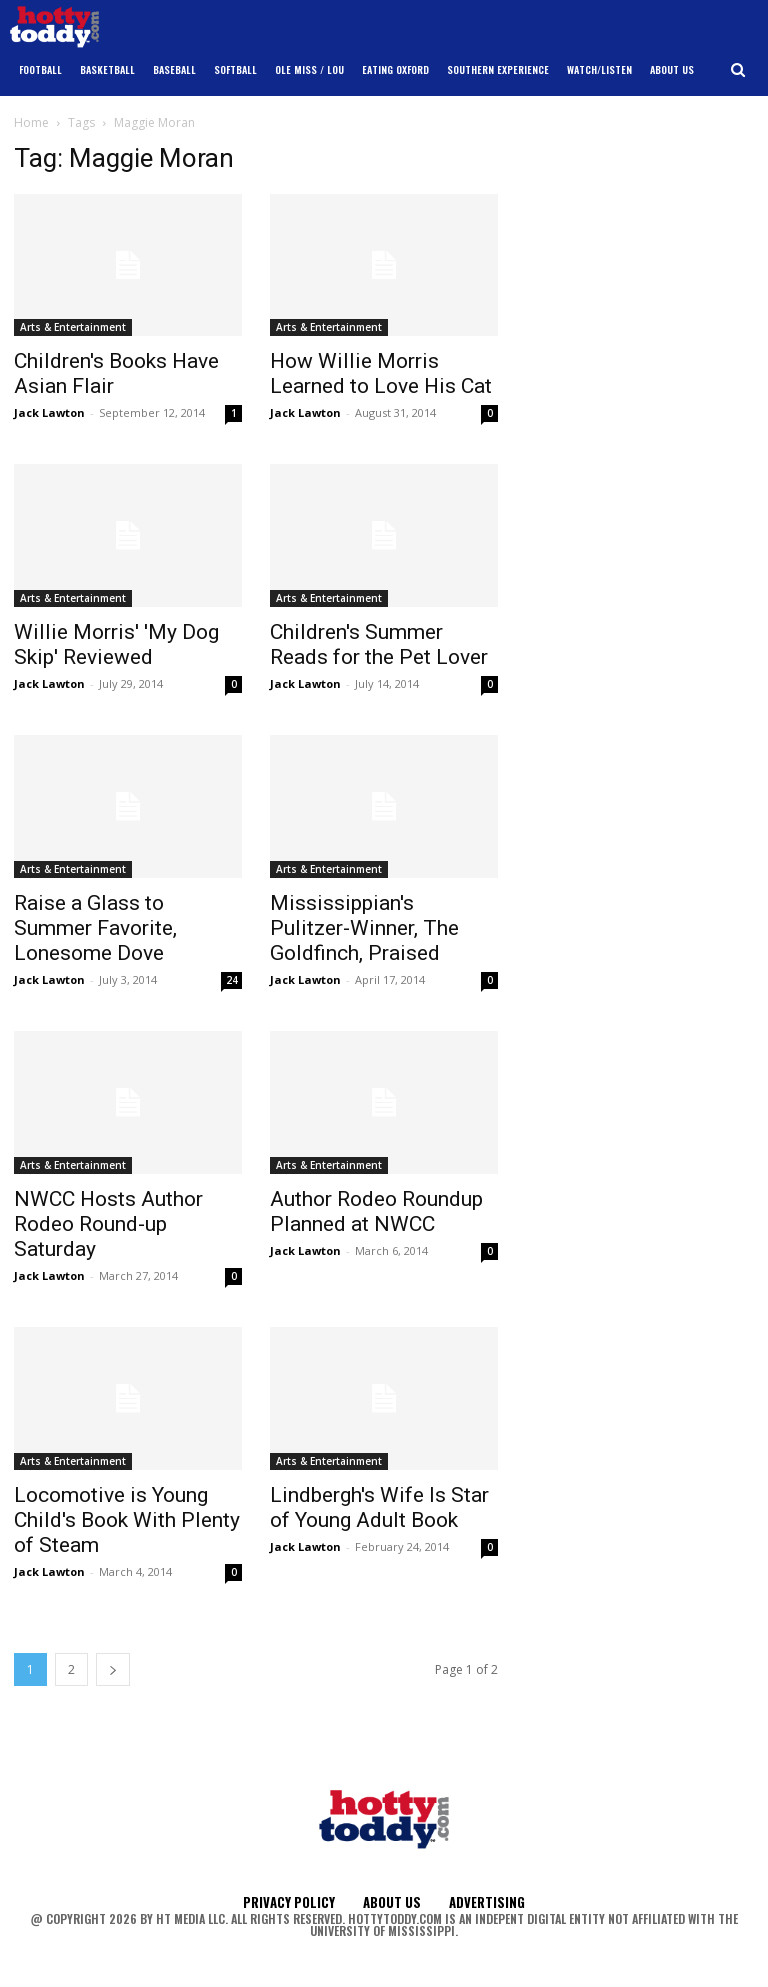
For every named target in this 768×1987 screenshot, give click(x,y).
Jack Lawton (49, 412)
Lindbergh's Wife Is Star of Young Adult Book (379, 1507)
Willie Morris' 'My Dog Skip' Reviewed (116, 644)
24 (232, 980)
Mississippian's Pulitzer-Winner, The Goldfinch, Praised (364, 928)
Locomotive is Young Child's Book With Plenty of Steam (127, 1520)
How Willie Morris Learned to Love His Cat (381, 373)
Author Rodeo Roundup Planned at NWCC (376, 1211)
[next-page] (113, 1669)
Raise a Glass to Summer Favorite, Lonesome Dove (95, 928)
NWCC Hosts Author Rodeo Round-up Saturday (108, 1224)
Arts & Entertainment (73, 327)
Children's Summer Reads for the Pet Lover (379, 644)
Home (31, 122)
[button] (738, 70)
